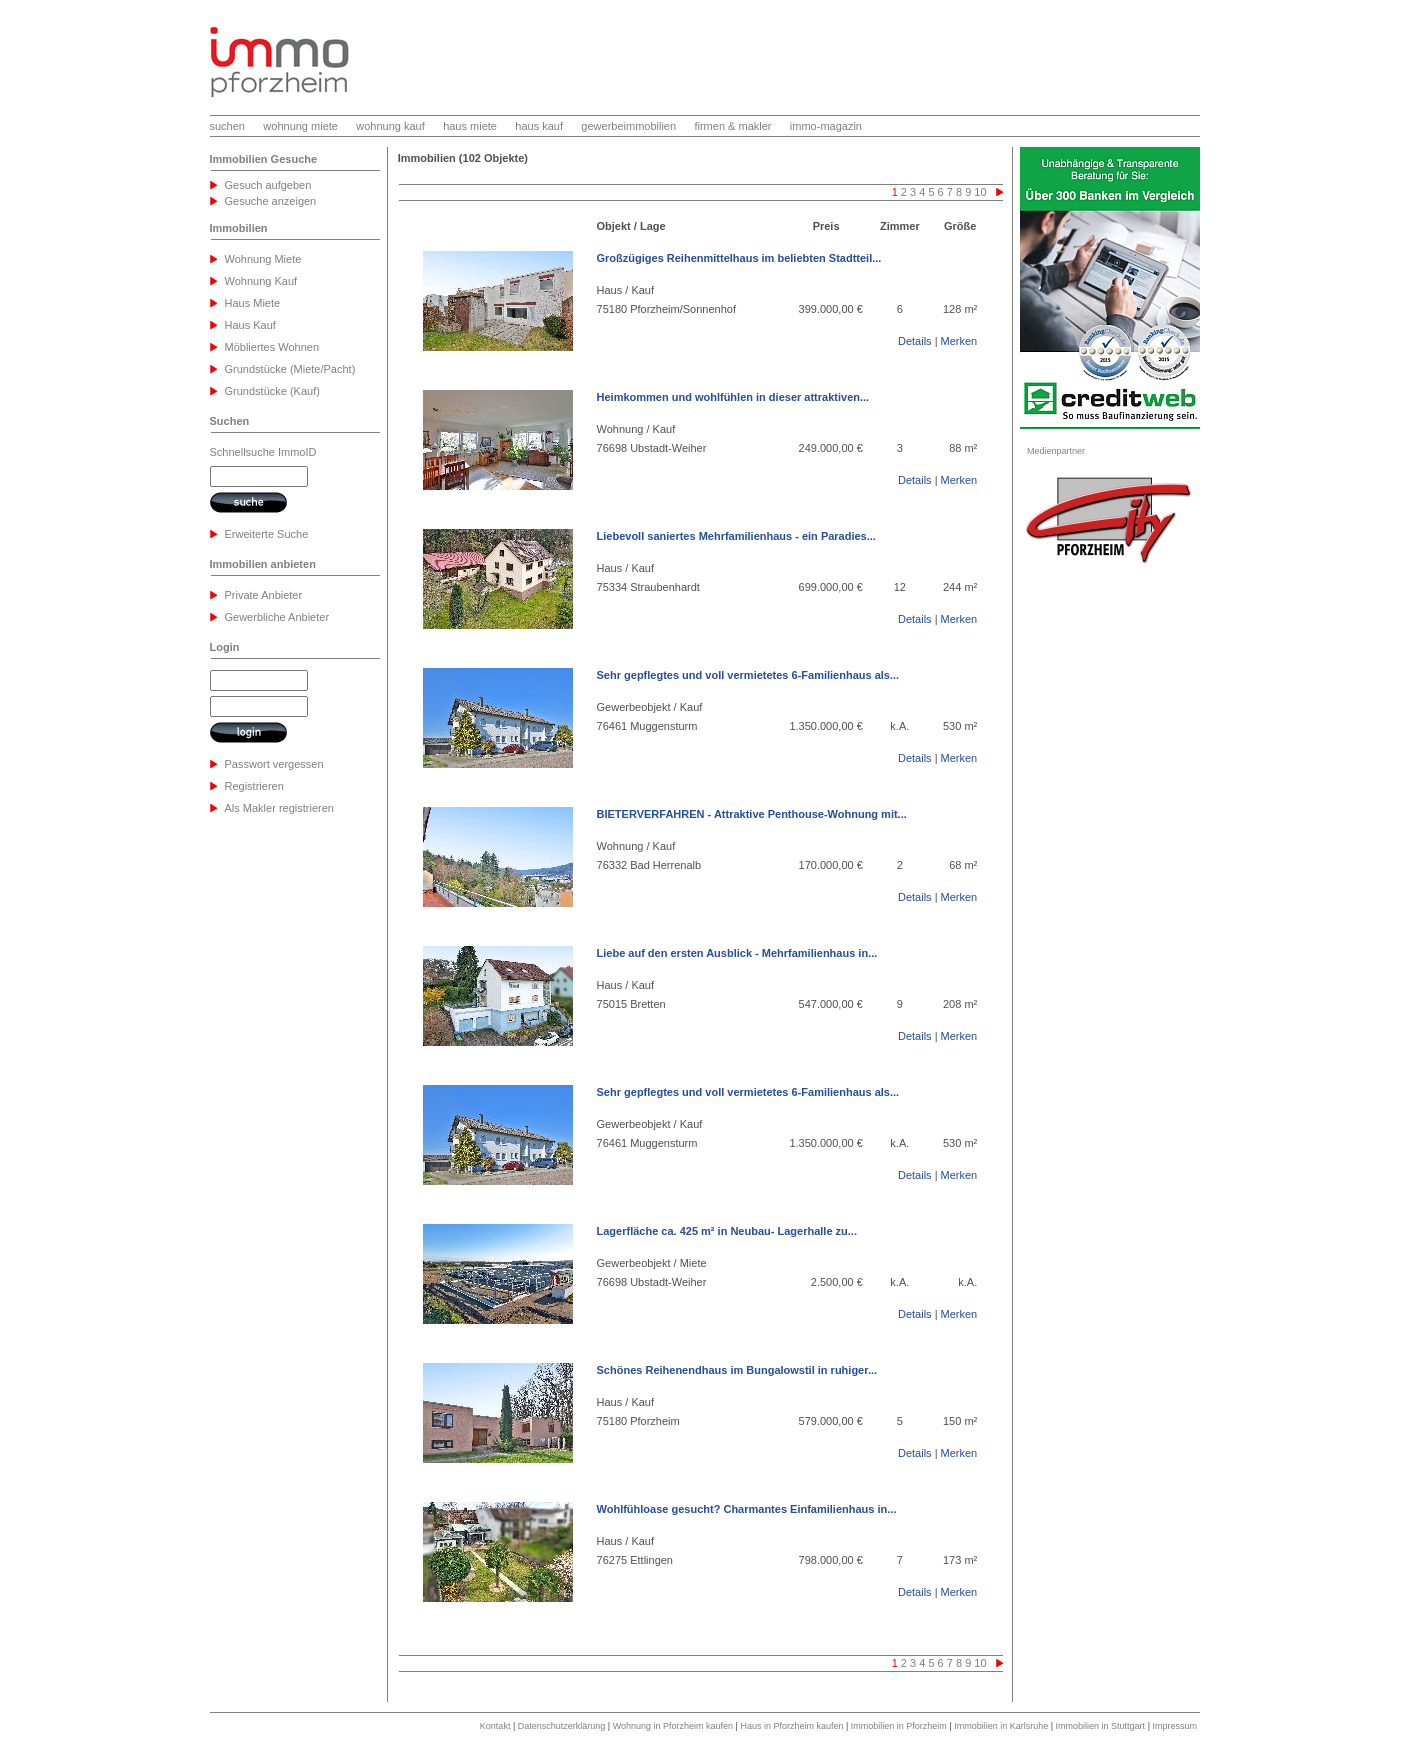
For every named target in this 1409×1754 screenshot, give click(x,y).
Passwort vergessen (274, 764)
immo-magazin (826, 126)
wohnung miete (300, 126)
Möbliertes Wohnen (272, 347)
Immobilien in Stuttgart (1101, 1726)
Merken (959, 341)
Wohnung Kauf (261, 281)
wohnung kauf (390, 126)
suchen (227, 126)
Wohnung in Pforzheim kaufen (673, 1726)
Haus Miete (253, 303)
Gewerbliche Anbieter (277, 617)
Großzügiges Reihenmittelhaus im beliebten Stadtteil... (739, 258)
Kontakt (495, 1726)
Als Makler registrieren (279, 808)
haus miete (470, 126)
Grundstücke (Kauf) (272, 391)
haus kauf (539, 126)
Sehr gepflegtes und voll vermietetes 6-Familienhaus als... (748, 675)
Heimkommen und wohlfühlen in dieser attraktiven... (733, 397)
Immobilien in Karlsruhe (1001, 1726)
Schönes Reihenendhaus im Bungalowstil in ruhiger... (737, 1370)
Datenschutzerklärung (562, 1726)
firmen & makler (732, 126)
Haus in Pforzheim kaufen (791, 1726)
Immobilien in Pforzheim (899, 1726)
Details (915, 341)
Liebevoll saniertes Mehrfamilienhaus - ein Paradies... (736, 536)
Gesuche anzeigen (271, 201)
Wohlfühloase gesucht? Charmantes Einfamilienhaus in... (747, 1509)
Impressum (1174, 1726)
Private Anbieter (264, 595)
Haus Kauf (250, 325)
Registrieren (254, 786)
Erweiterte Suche (267, 534)
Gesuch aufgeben (268, 185)
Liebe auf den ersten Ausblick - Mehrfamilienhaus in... (737, 953)
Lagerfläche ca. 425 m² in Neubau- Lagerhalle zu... (727, 1231)
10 (980, 192)
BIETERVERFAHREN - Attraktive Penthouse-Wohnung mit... (752, 814)
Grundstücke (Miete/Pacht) (290, 369)
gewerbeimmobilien (628, 126)
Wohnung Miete (263, 259)
